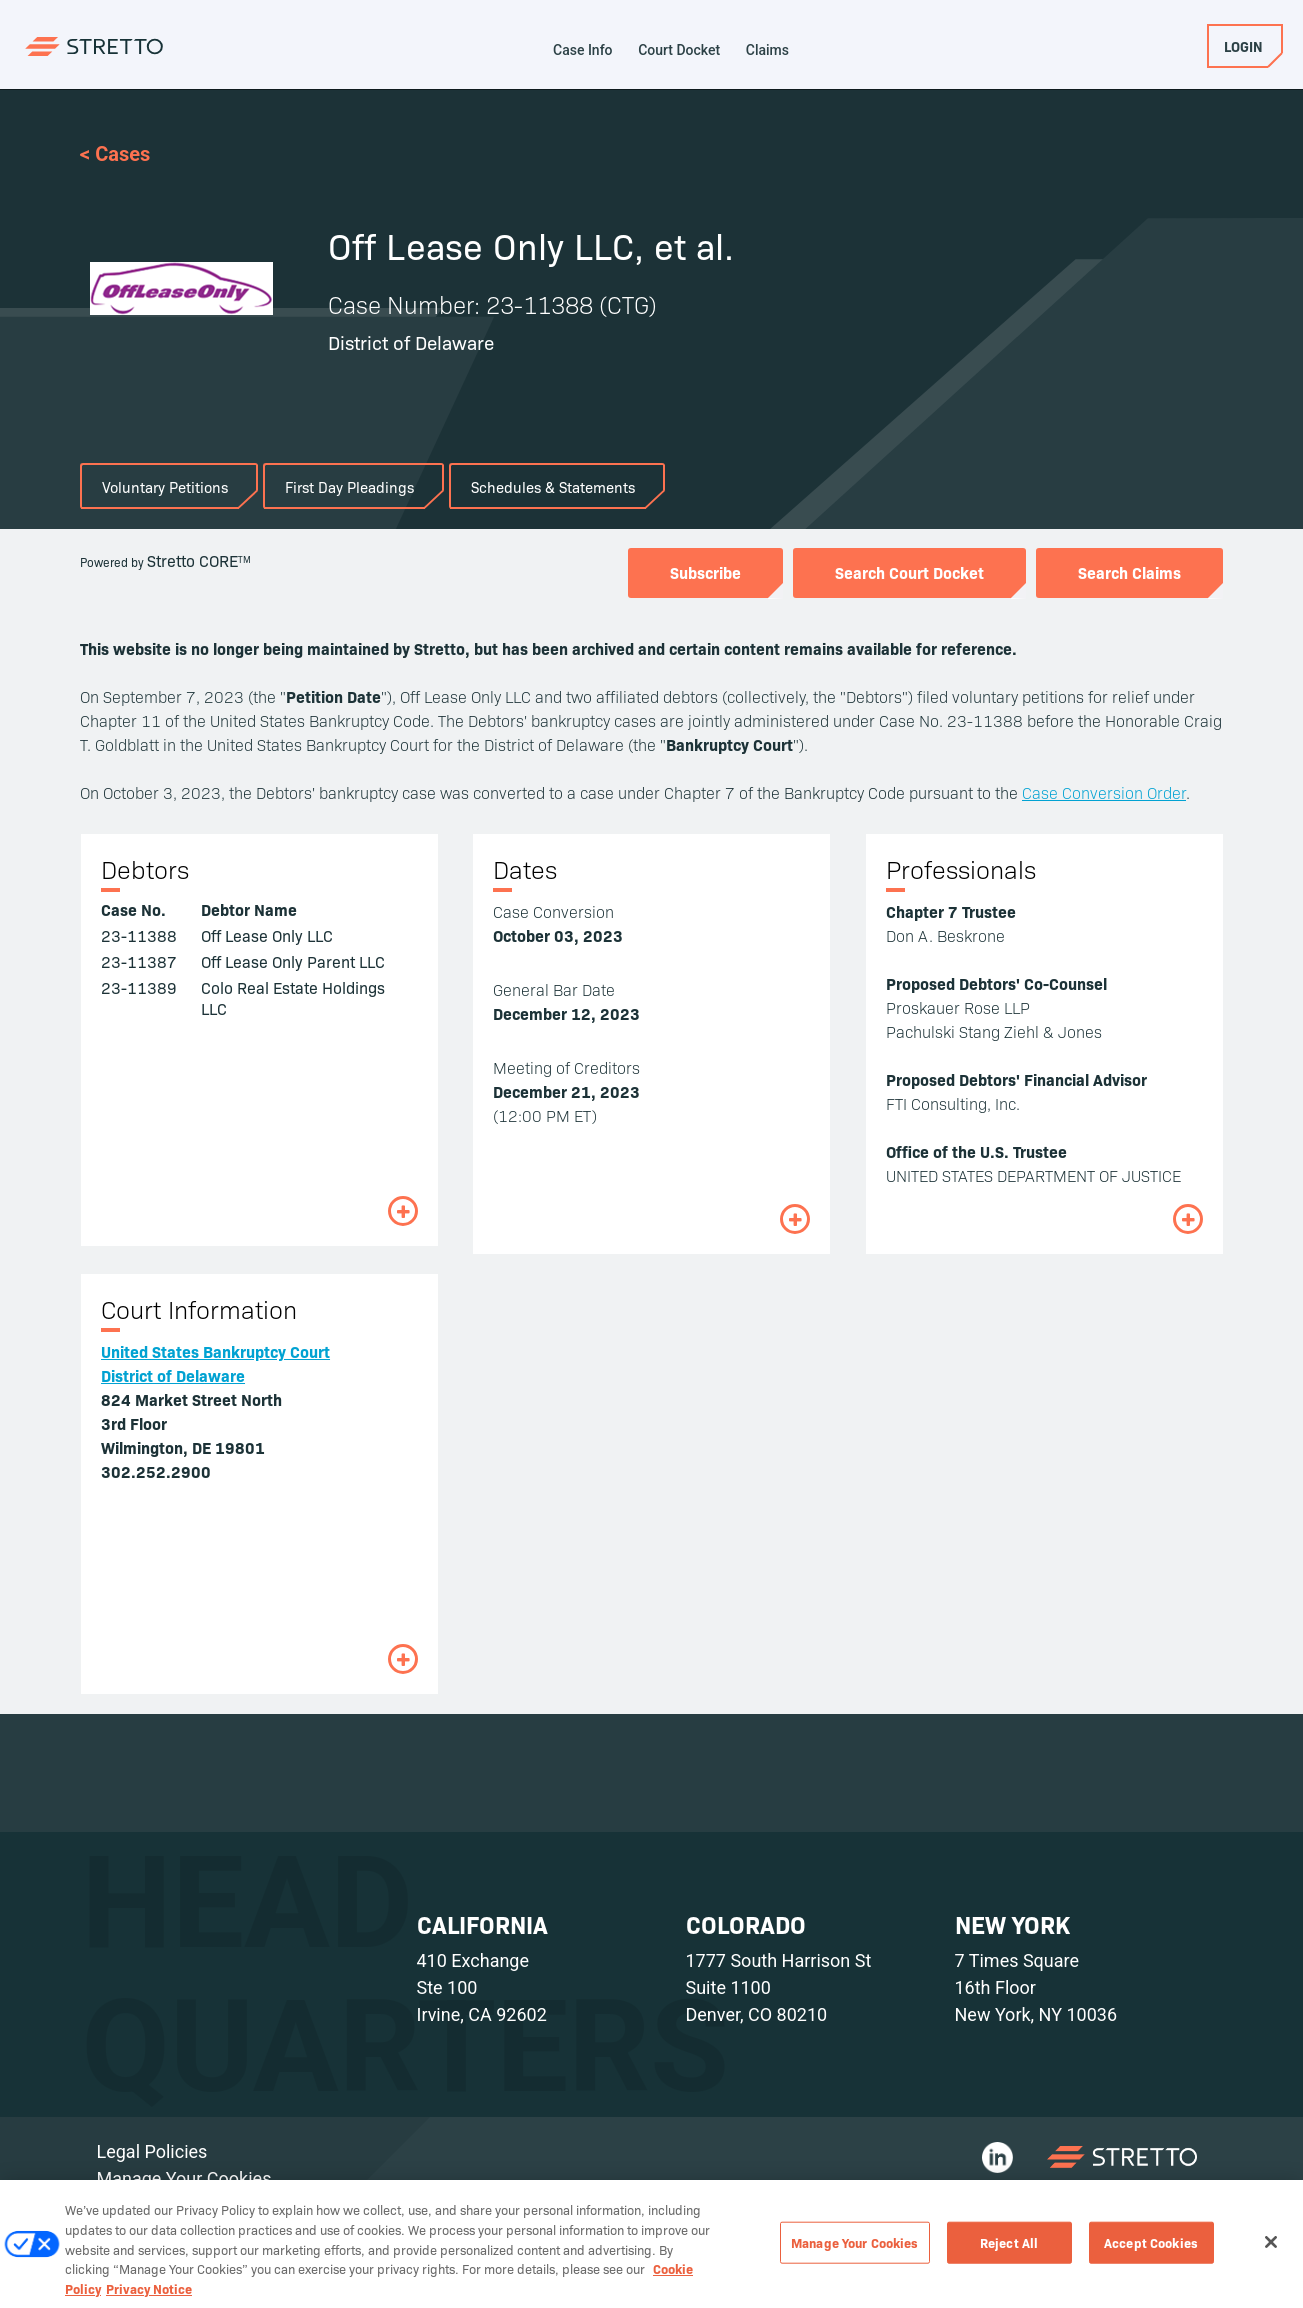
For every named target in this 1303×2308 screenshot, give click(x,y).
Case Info (583, 50)
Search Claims (1129, 572)
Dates (525, 869)
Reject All (1009, 2252)
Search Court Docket (909, 572)
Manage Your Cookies (184, 2178)
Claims (767, 50)
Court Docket (679, 50)
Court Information (199, 1309)
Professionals (961, 869)
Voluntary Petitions (165, 486)
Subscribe (705, 572)
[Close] (1271, 2253)
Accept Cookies (1151, 2252)
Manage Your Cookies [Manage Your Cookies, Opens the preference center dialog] (854, 2252)
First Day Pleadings (349, 486)
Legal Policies (152, 2151)
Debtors (145, 869)
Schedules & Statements (553, 486)
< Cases (115, 154)
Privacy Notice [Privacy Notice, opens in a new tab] (149, 2298)
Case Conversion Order (1104, 792)
